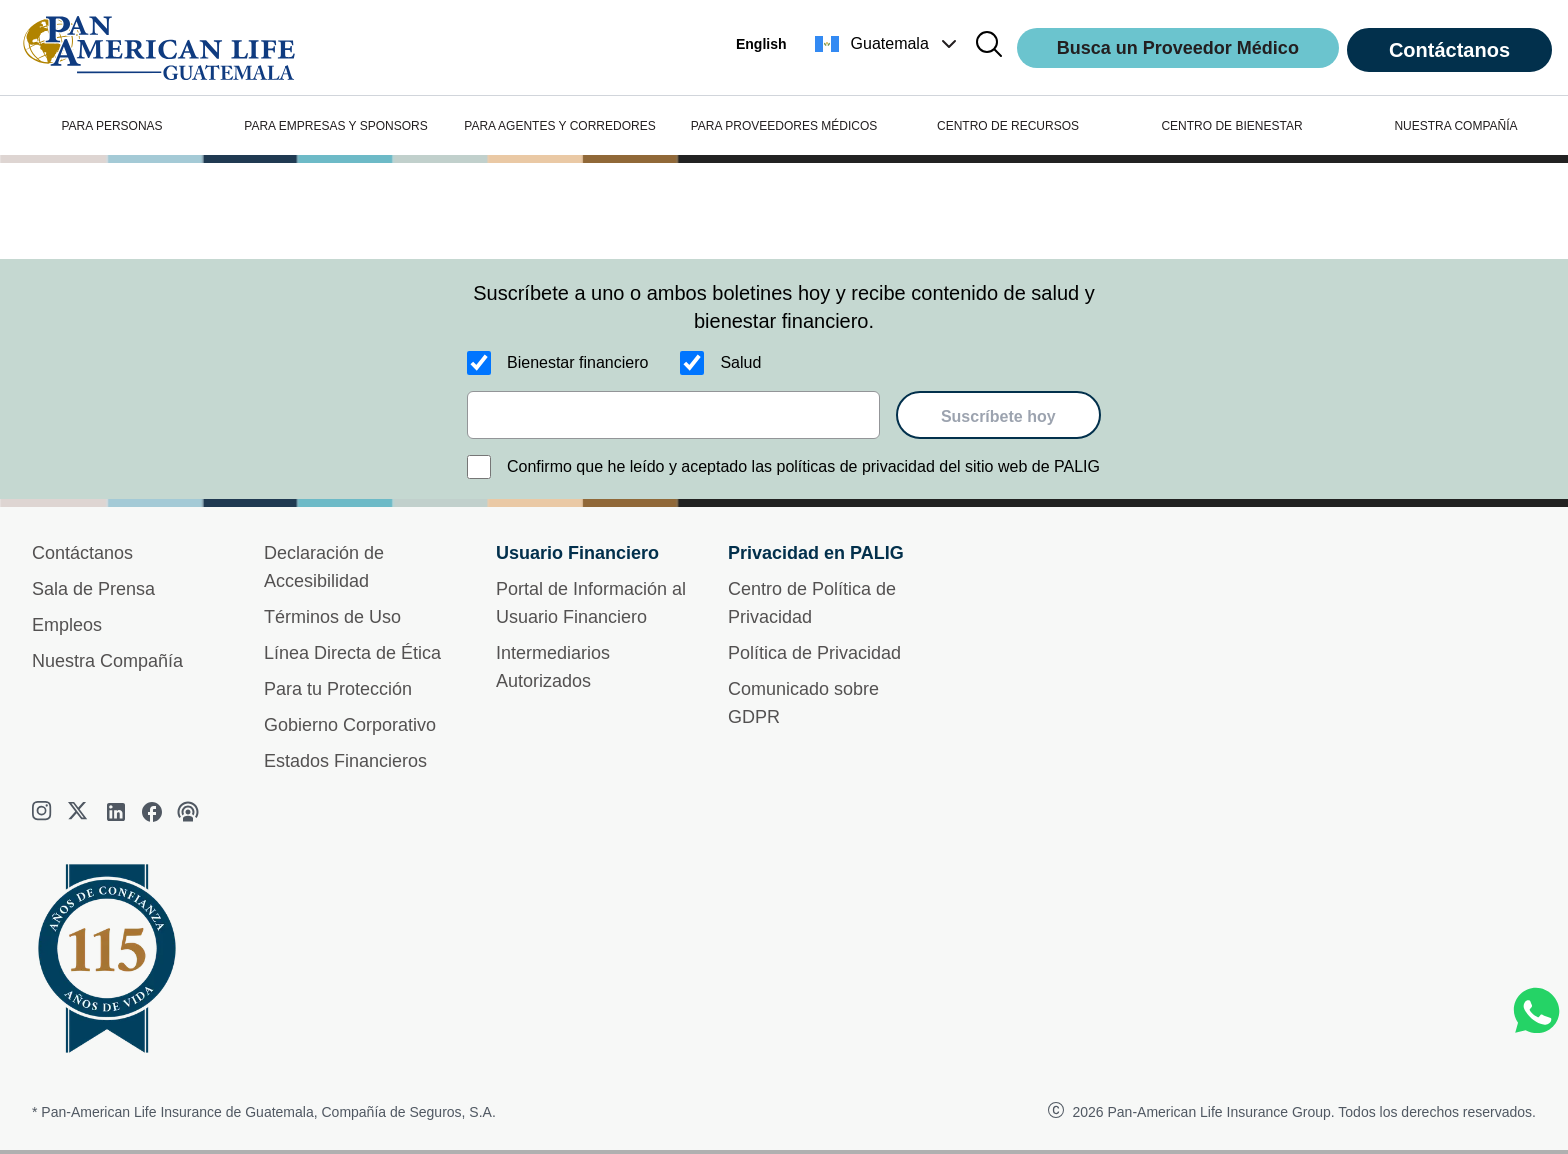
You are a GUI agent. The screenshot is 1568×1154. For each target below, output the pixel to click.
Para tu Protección (338, 689)
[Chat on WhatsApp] (1536, 1011)
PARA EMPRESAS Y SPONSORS (335, 126)
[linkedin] (116, 812)
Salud (740, 362)
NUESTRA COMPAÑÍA (1455, 126)
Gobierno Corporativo (350, 725)
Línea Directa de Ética (352, 653)
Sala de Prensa (93, 589)
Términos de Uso (332, 617)
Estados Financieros (345, 761)
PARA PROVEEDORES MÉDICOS (784, 126)
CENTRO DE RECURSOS (1008, 126)
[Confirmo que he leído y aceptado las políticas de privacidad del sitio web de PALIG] (479, 467)
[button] (888, 44)
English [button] (761, 44)
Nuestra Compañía (107, 661)
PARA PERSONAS (111, 126)
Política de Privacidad (814, 653)
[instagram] (44, 812)
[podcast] (188, 812)
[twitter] (80, 812)
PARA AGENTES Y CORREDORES (559, 126)
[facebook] (152, 812)
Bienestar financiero (577, 362)
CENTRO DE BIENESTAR (1231, 126)
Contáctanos (1449, 50)
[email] (673, 415)
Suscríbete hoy (998, 416)
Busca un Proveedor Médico (1178, 48)
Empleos (67, 625)
